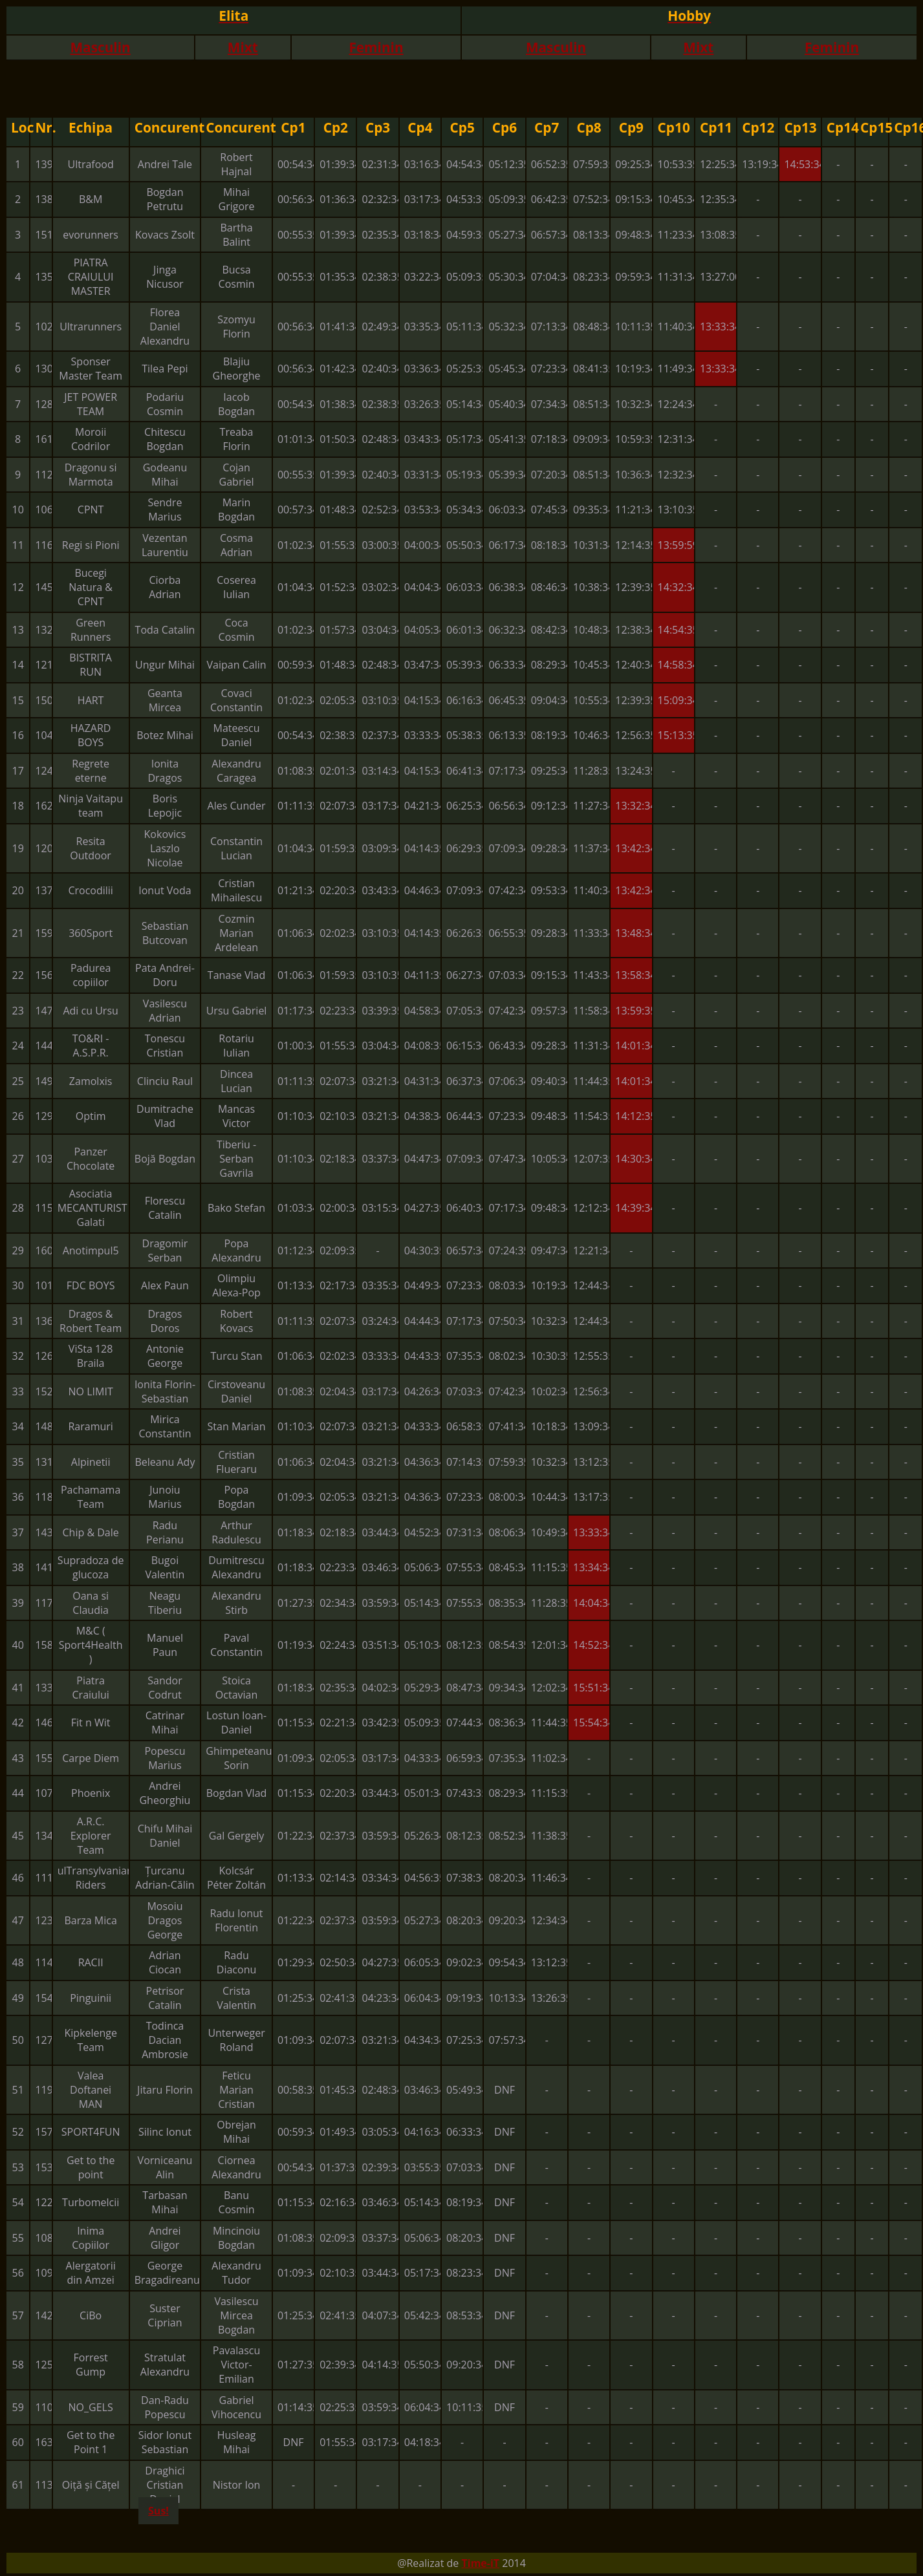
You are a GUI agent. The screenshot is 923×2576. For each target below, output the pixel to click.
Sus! (158, 2511)
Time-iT (481, 2563)
